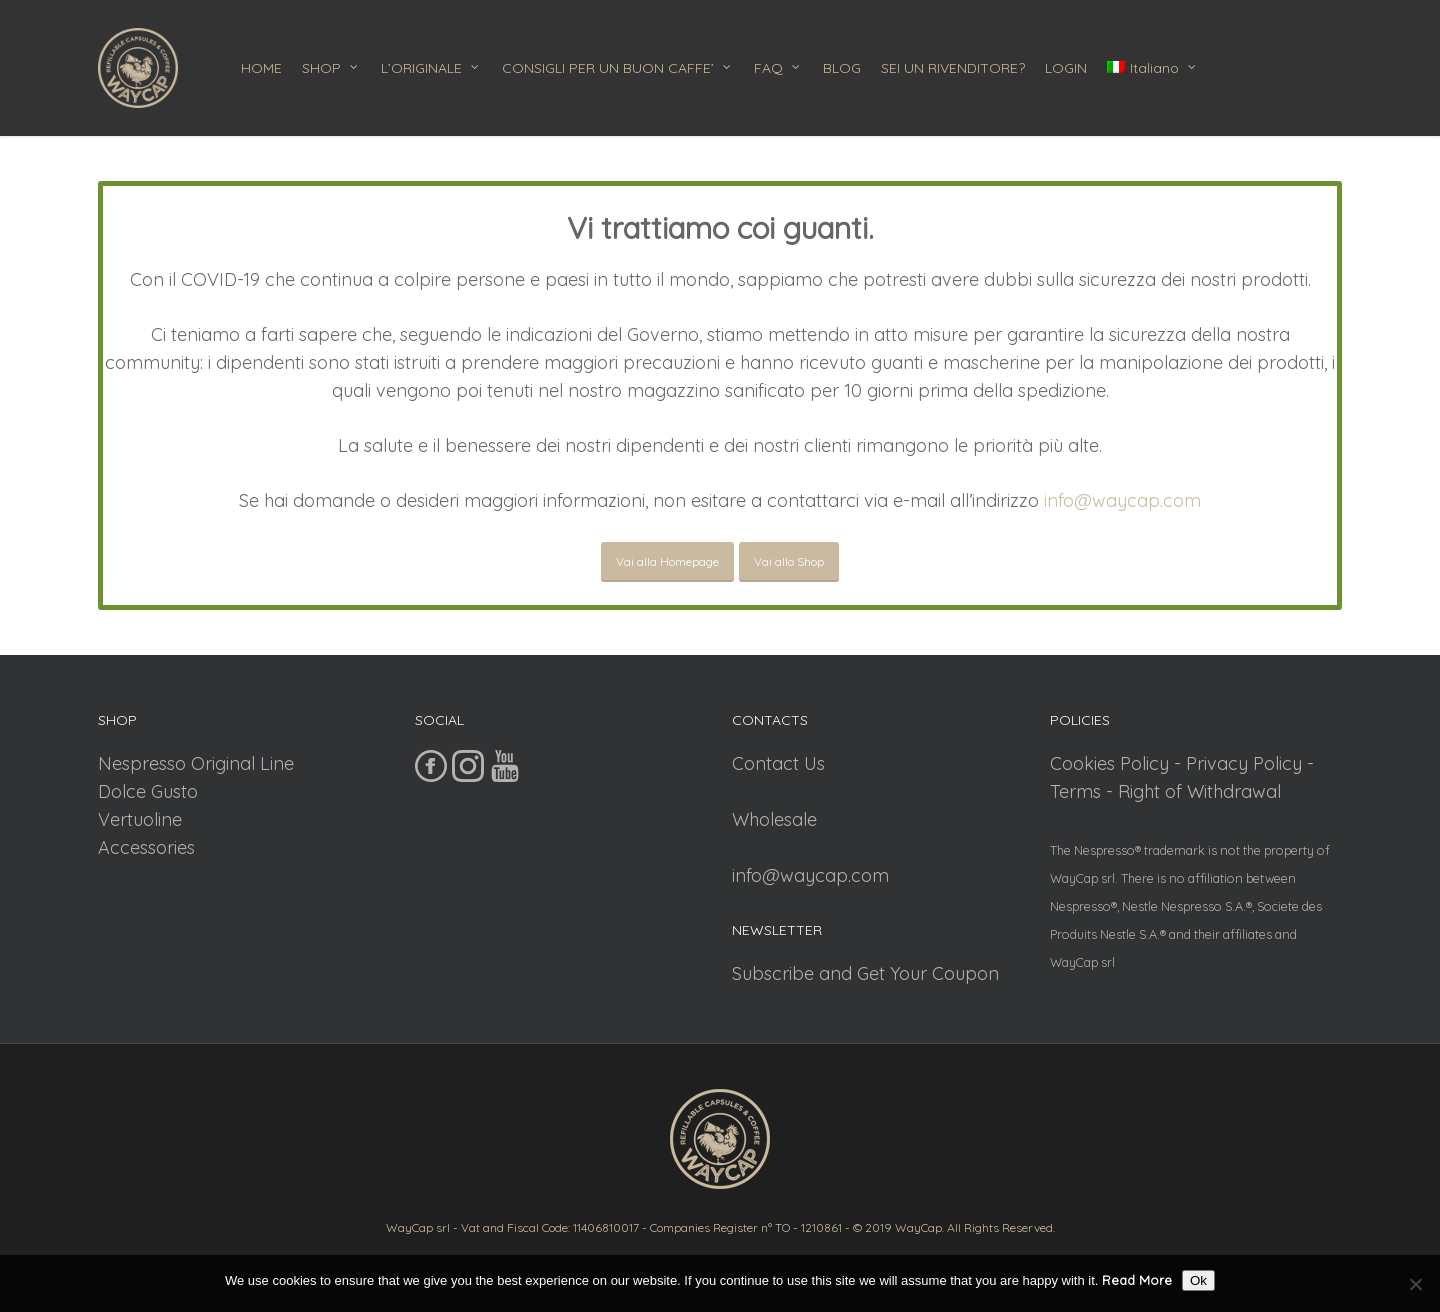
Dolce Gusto (148, 791)
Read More (1137, 1280)
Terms (1075, 791)
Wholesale (774, 819)
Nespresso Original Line (196, 763)
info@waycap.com (1122, 500)
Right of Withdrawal (1199, 791)
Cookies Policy (1109, 763)
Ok (1198, 1280)
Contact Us (778, 763)
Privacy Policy (1244, 763)
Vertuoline (140, 819)
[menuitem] (1152, 68)
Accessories (146, 847)
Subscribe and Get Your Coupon (865, 973)
